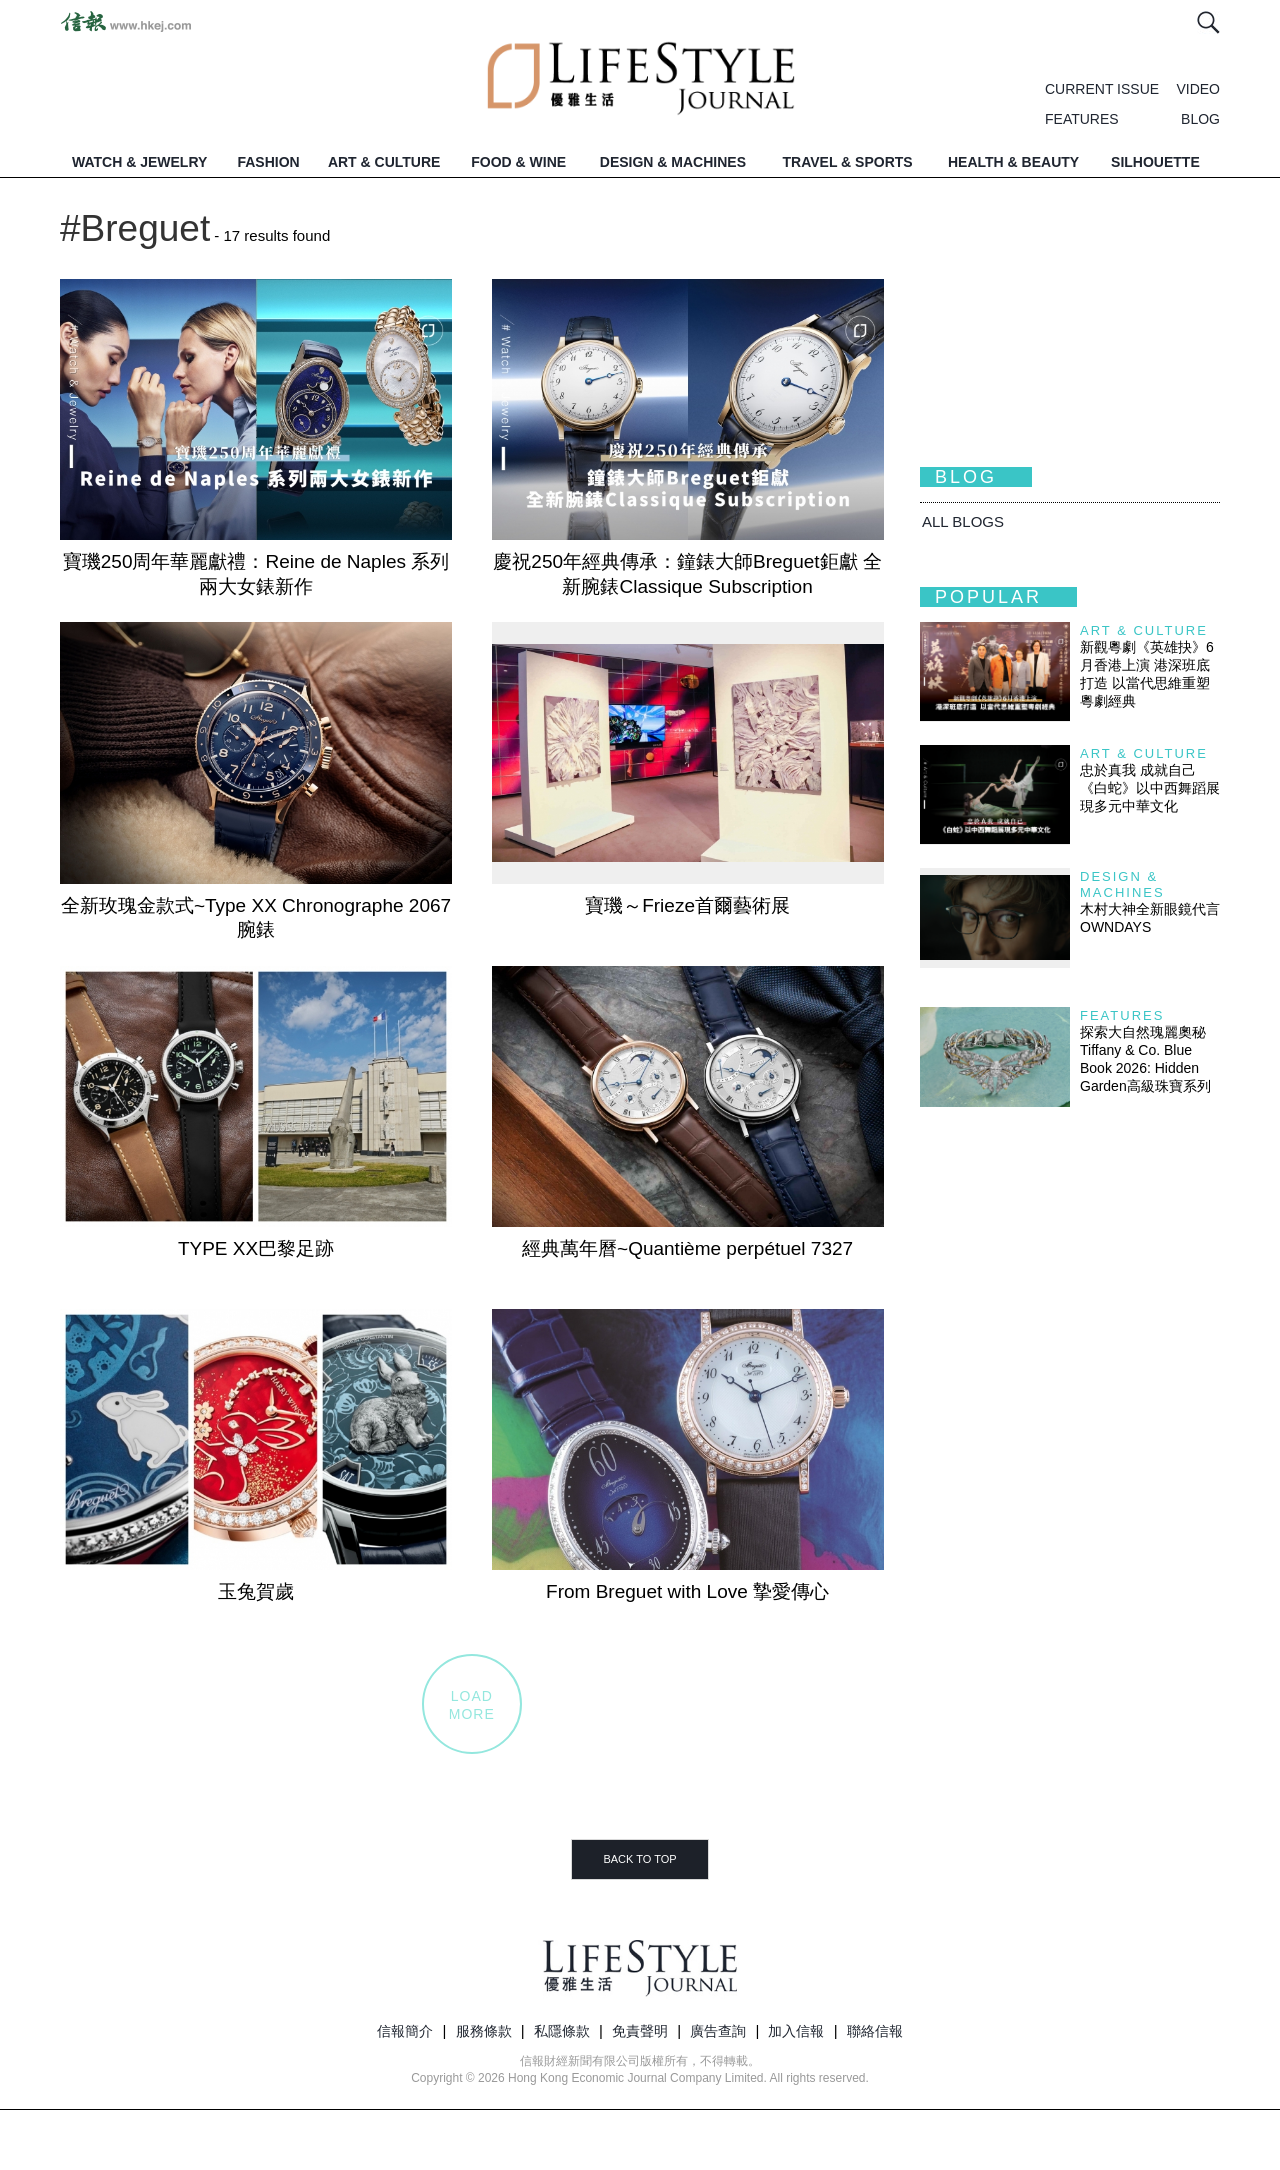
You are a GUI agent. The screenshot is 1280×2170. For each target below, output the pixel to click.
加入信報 (796, 2031)
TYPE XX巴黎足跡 (256, 1248)
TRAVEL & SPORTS (848, 162)
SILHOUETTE (1155, 162)
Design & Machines (1122, 884)
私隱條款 (562, 2031)
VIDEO (1198, 89)
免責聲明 (640, 2031)
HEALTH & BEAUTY (1013, 162)
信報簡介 (405, 2031)
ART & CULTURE (384, 162)
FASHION (268, 162)
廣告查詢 (718, 2031)
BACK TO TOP (639, 1859)
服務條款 (484, 2031)
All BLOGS (963, 521)
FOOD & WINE (518, 162)
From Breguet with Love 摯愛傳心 (687, 1591)
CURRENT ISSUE (1102, 89)
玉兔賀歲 (256, 1591)
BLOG (1200, 119)
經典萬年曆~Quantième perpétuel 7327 (687, 1248)
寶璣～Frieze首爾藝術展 (687, 905)
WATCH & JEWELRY (139, 162)
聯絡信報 (875, 2031)
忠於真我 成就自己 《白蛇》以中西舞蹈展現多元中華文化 (1150, 788)
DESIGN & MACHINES (673, 162)
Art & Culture (1144, 630)
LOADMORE (472, 1705)
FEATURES (1082, 119)
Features (1122, 1015)
